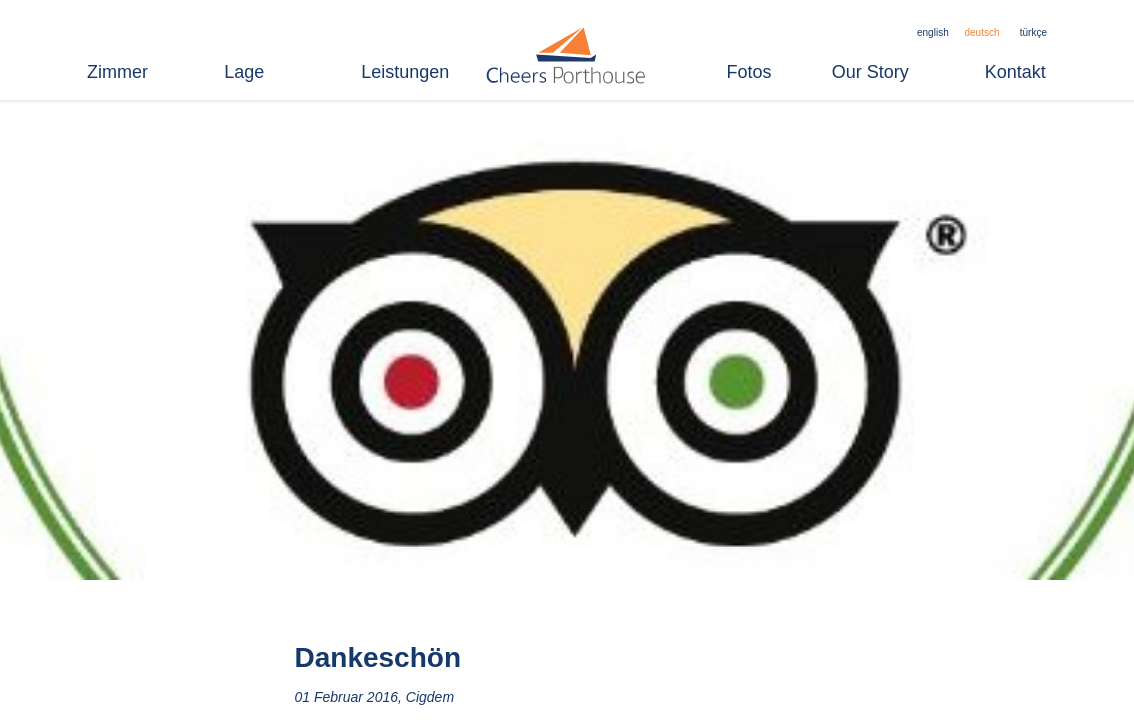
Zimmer (117, 72)
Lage (244, 72)
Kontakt (1015, 72)
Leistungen (405, 72)
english (933, 32)
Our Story (870, 72)
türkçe (1033, 32)
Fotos (749, 72)
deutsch (981, 32)
